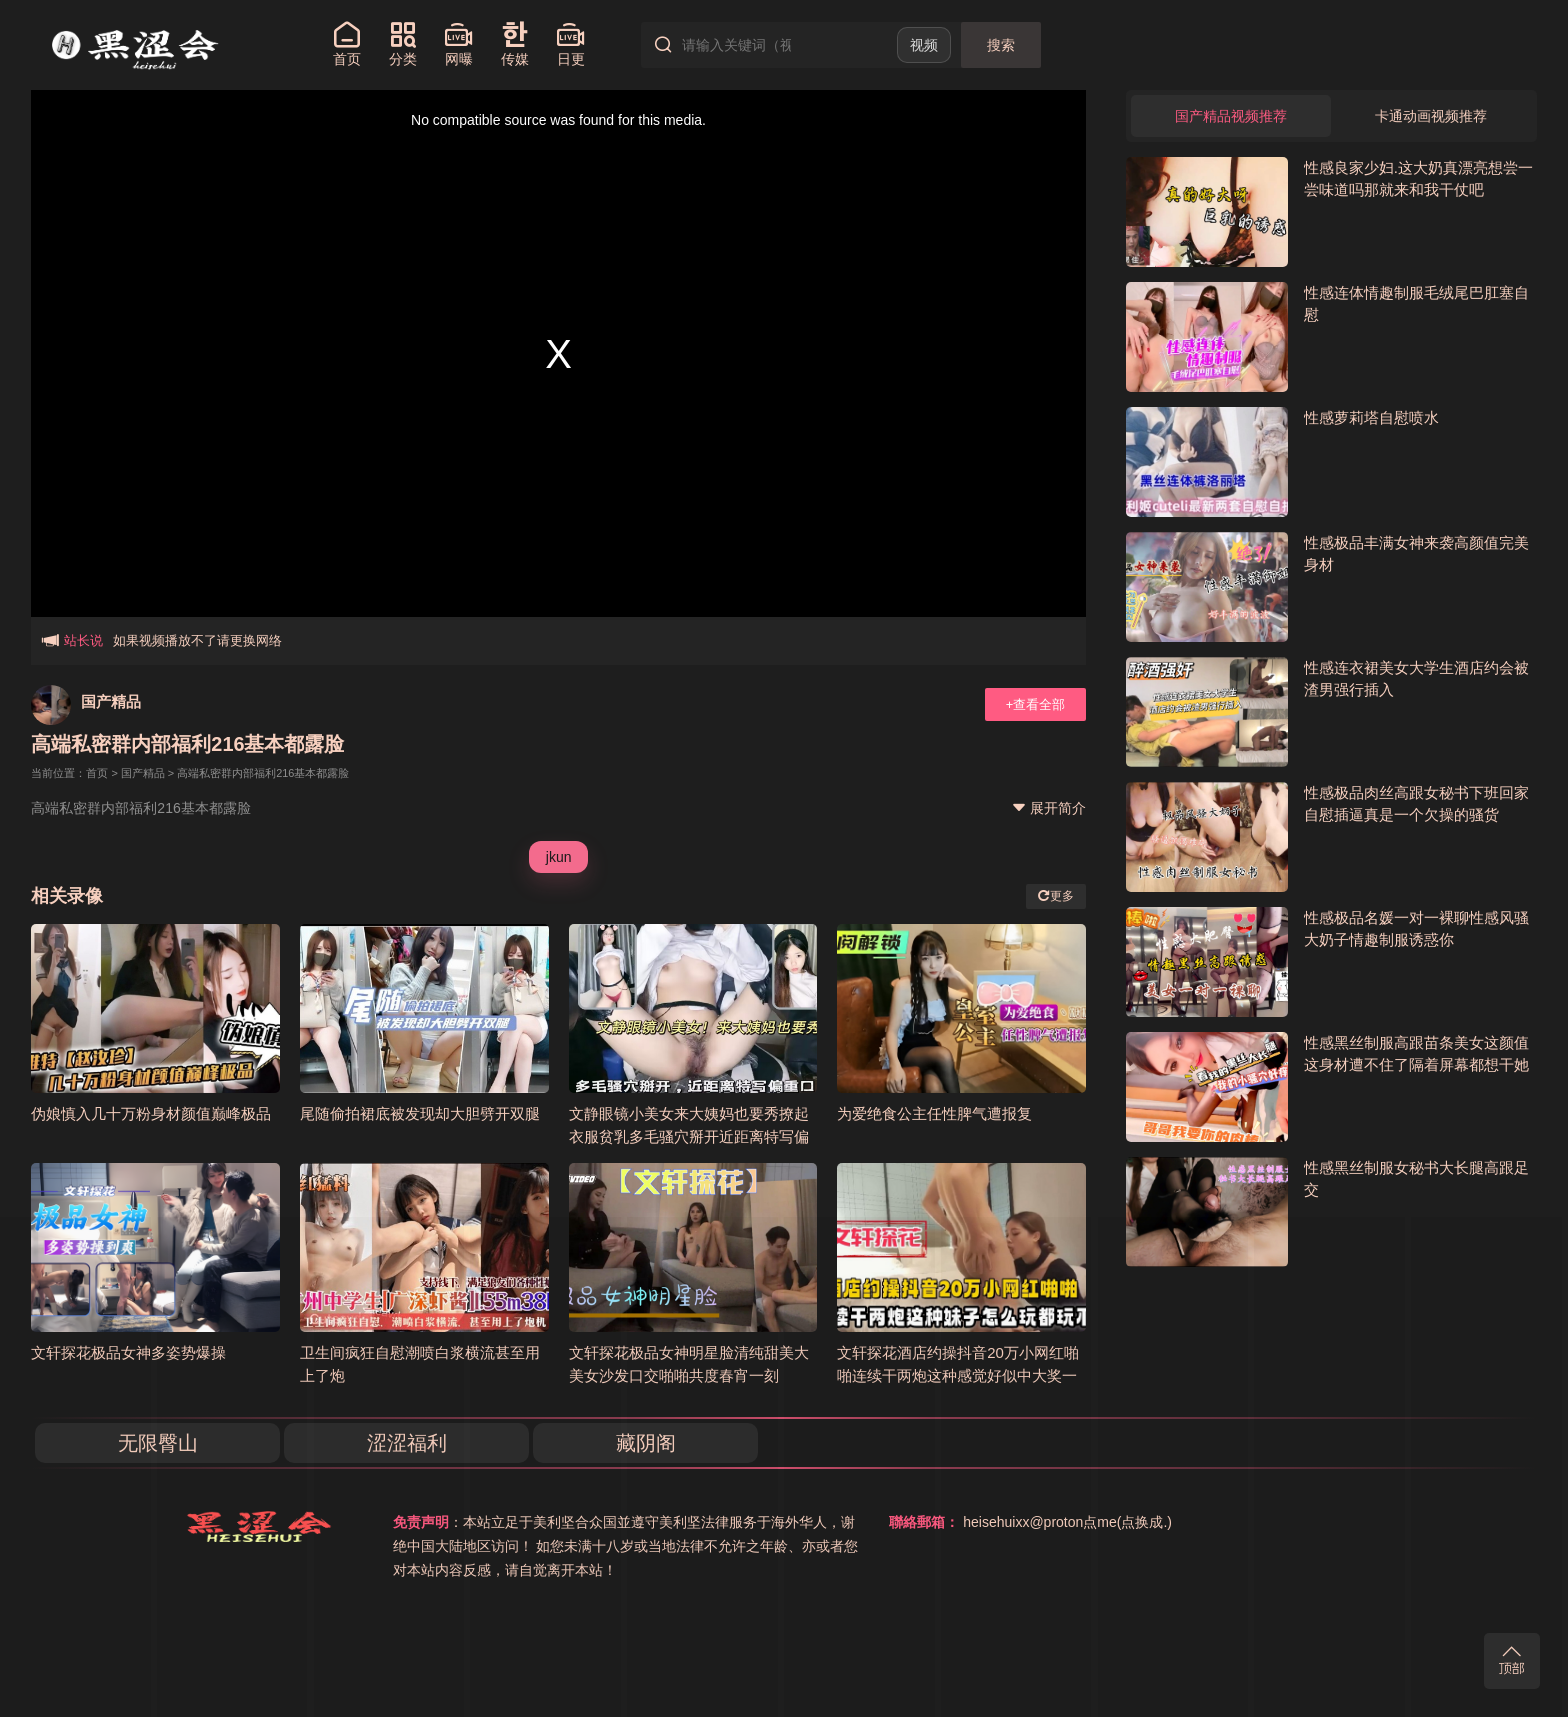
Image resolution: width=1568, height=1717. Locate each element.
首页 (97, 773)
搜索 (1001, 45)
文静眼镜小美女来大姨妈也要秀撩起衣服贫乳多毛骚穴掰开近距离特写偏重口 (689, 1136)
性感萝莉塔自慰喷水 (1371, 417)
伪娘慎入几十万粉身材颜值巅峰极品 (151, 1113)
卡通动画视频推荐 (1431, 116)
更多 (1056, 896)
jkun (559, 857)
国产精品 (111, 701)
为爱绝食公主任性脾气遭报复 (934, 1113)
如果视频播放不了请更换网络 (197, 635)
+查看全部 (1036, 704)
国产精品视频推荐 (1231, 116)
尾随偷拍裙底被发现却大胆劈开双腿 (420, 1113)
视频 (924, 45)
